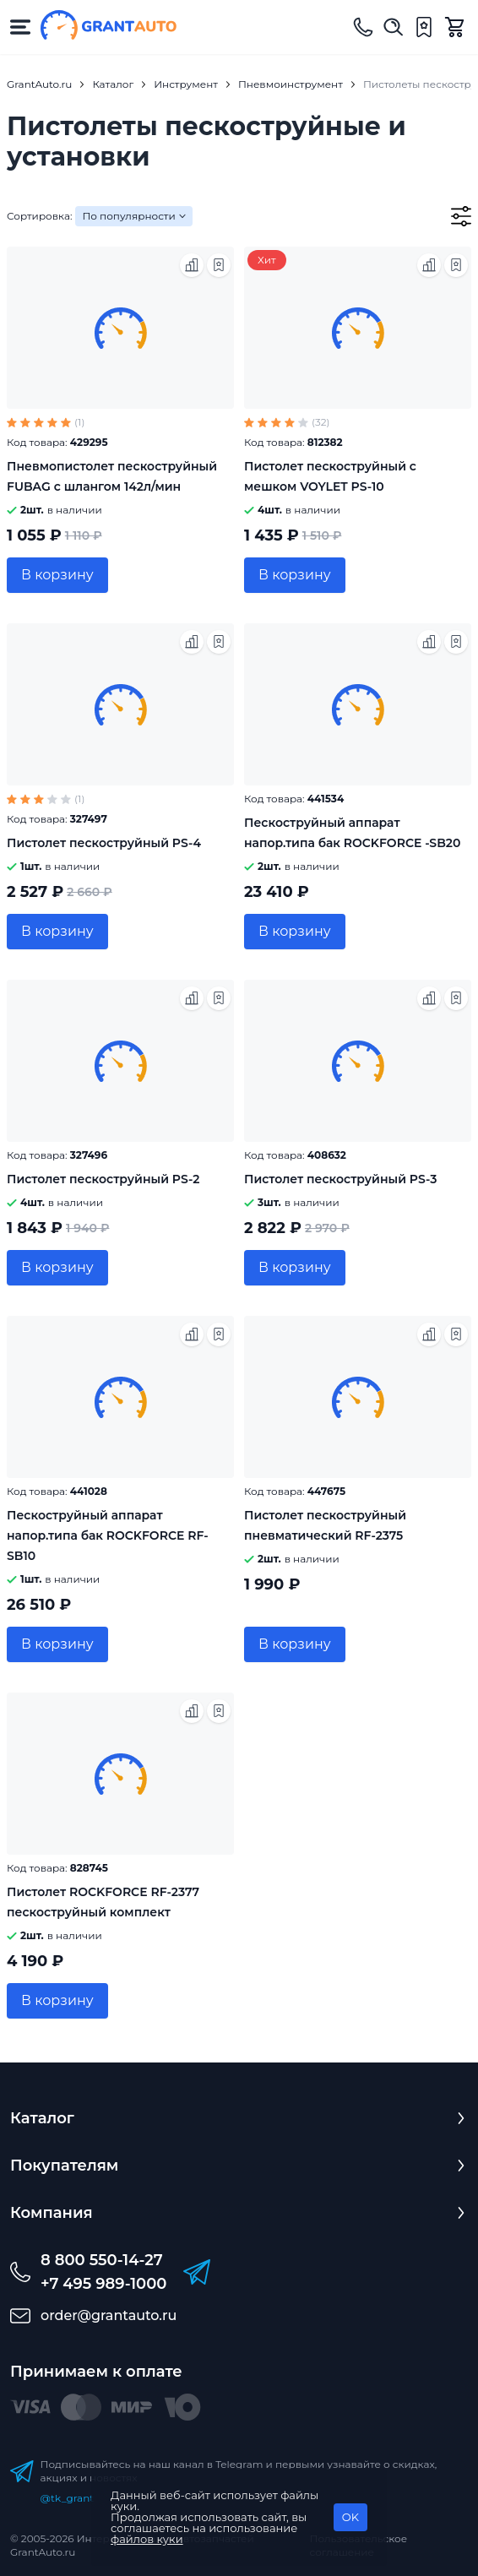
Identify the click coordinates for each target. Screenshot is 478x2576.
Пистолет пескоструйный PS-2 (103, 1179)
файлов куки (147, 2539)
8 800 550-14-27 (102, 2260)
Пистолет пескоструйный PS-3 (340, 1179)
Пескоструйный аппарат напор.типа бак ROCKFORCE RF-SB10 (108, 1535)
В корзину (57, 575)
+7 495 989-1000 (103, 2283)
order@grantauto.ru (109, 2315)
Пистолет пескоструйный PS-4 (104, 843)
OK (350, 2517)
